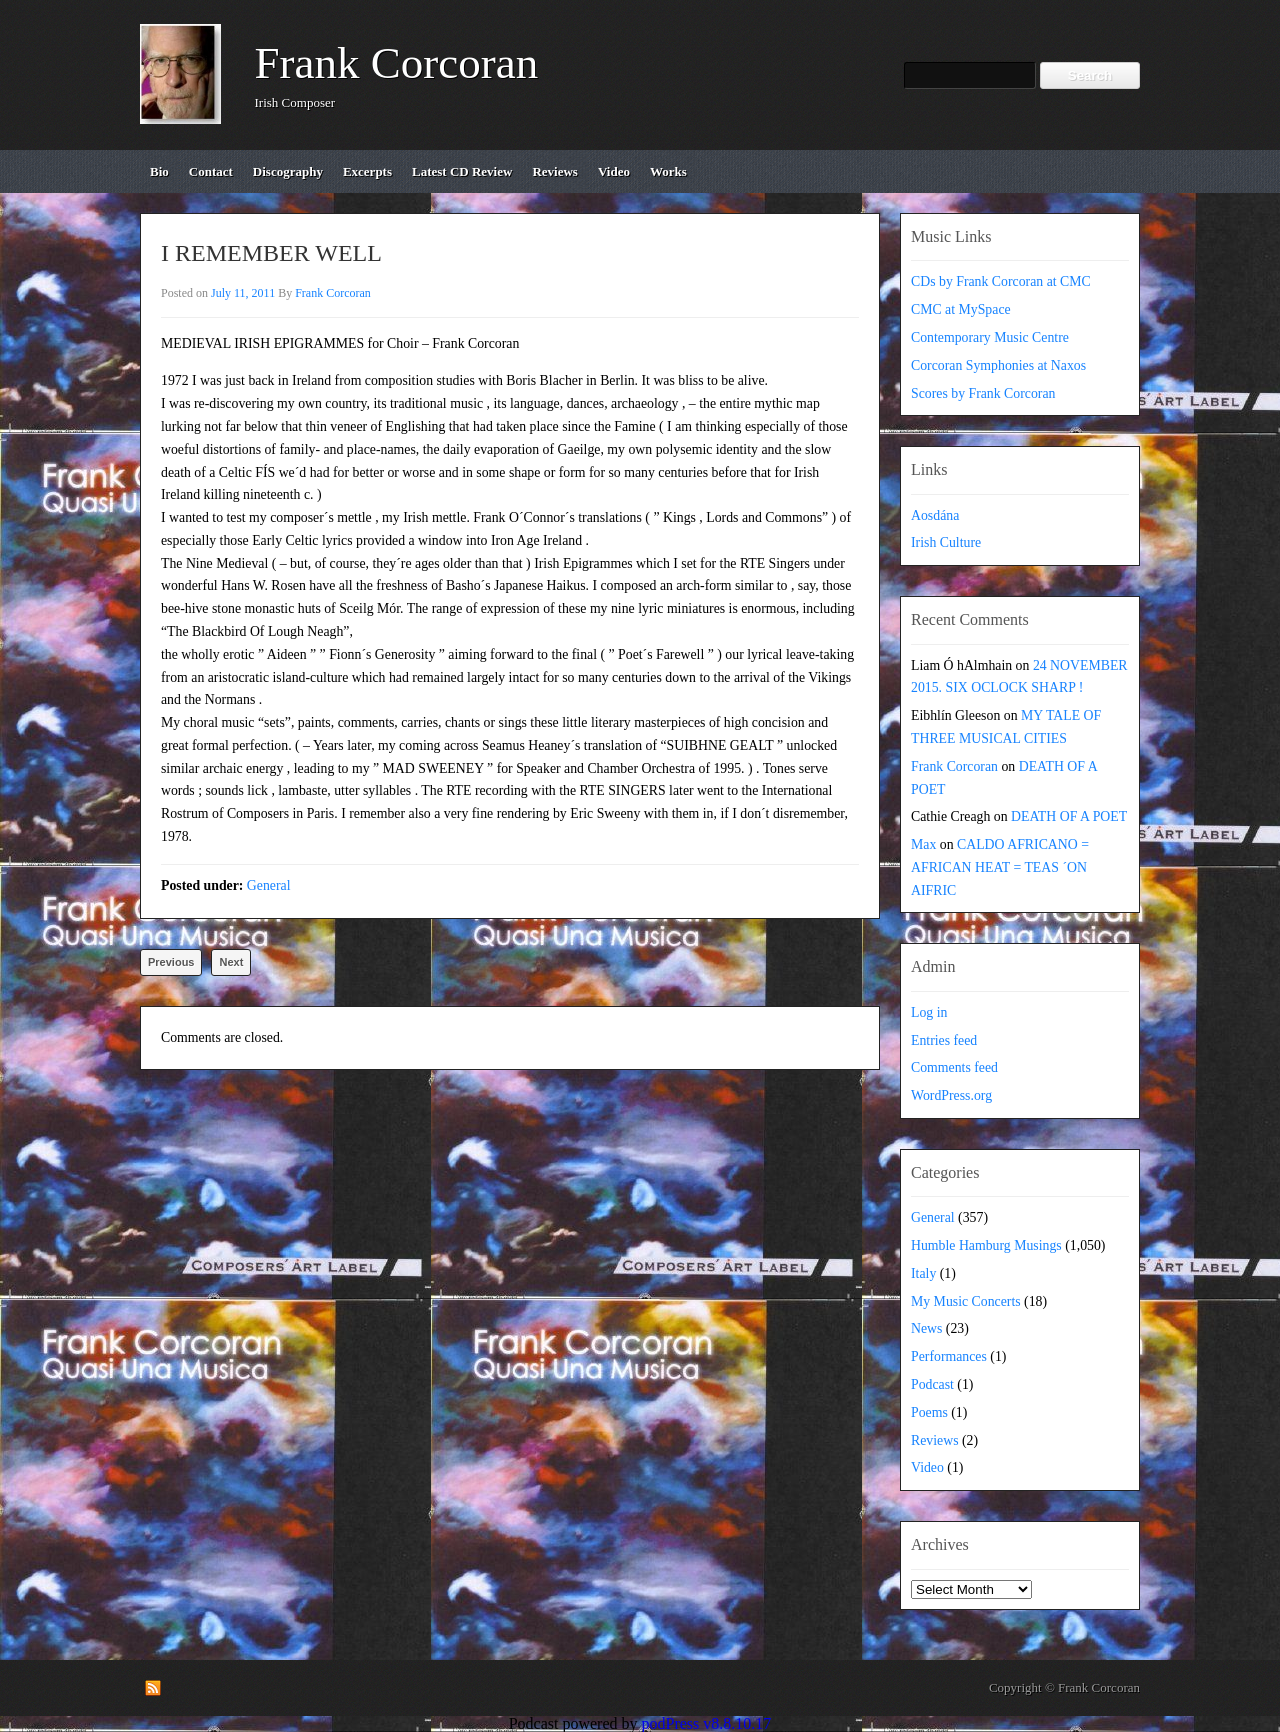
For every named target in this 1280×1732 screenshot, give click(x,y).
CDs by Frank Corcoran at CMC (1001, 281)
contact (211, 171)
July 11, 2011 (243, 293)
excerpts (367, 171)
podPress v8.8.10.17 (707, 1723)
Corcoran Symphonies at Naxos (998, 365)
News (926, 1328)
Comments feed (954, 1067)
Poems (929, 1412)
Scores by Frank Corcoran (983, 393)
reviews (555, 171)
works (668, 171)
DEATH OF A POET (1069, 816)
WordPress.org (951, 1095)
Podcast (932, 1384)
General (269, 885)
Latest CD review (462, 171)
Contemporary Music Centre (990, 337)
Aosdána (935, 515)
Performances (949, 1356)
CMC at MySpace (961, 309)
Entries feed (944, 1040)
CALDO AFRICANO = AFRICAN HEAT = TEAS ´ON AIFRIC (1000, 867)
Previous (171, 962)
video (614, 171)
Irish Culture (946, 542)
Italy (923, 1273)
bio (159, 171)
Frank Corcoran (397, 63)
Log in (929, 1012)
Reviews (935, 1440)
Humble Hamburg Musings (986, 1245)
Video (927, 1467)
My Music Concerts (966, 1301)
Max (923, 844)
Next (231, 962)
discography (288, 171)
